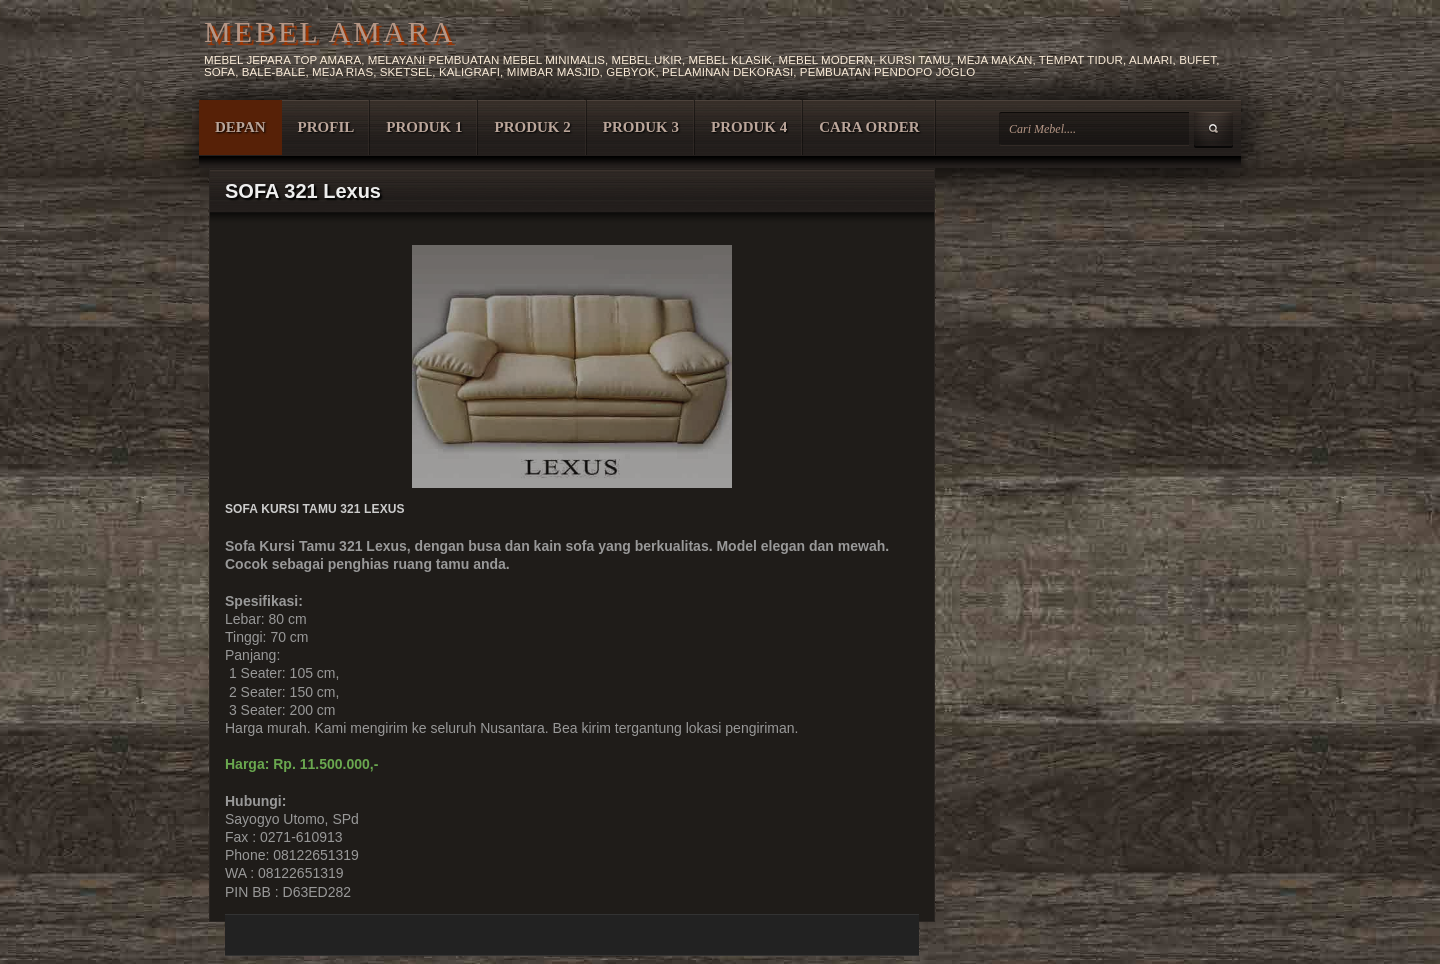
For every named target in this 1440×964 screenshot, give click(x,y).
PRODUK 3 (641, 127)
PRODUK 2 (532, 127)
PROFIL (326, 127)
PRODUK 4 (749, 127)
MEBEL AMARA (329, 31)
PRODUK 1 (424, 127)
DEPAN (240, 127)
